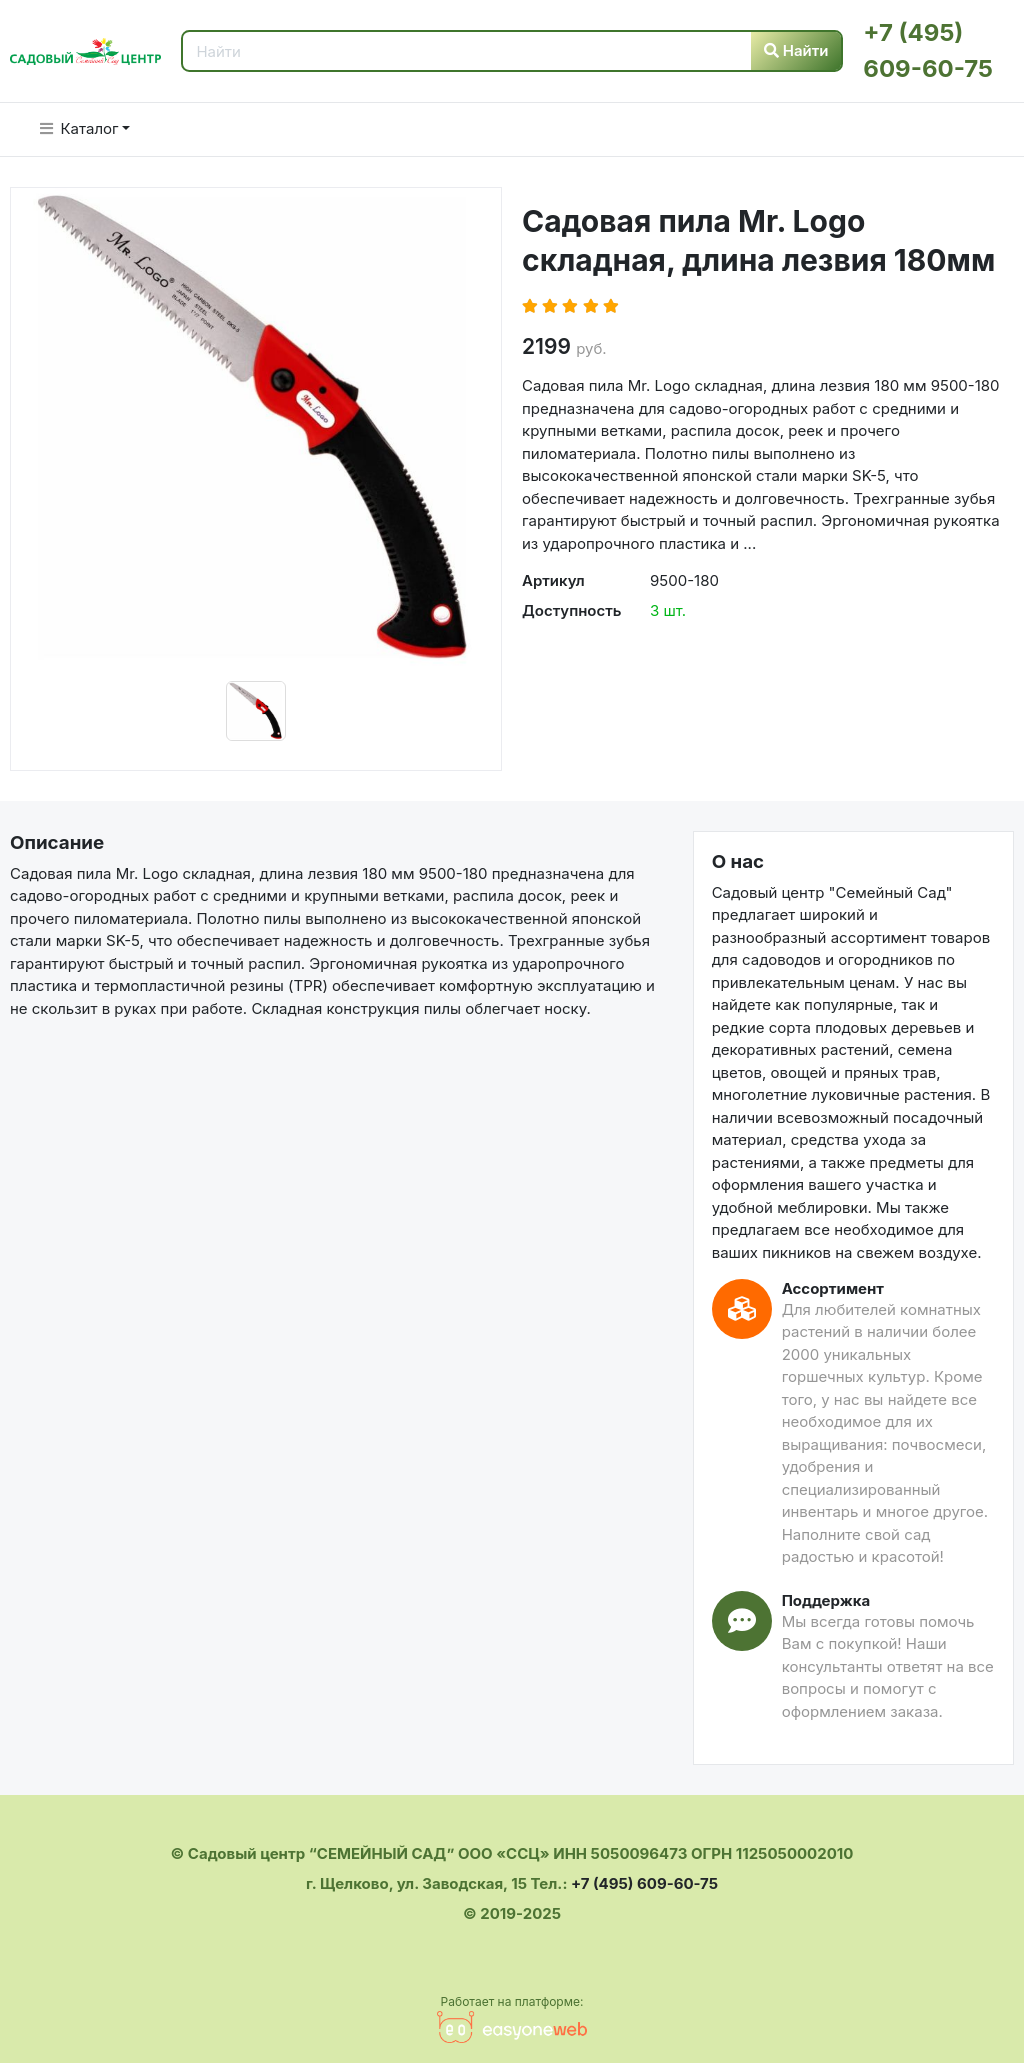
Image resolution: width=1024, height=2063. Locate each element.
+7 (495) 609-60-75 (644, 1883)
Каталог (79, 128)
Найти (796, 50)
